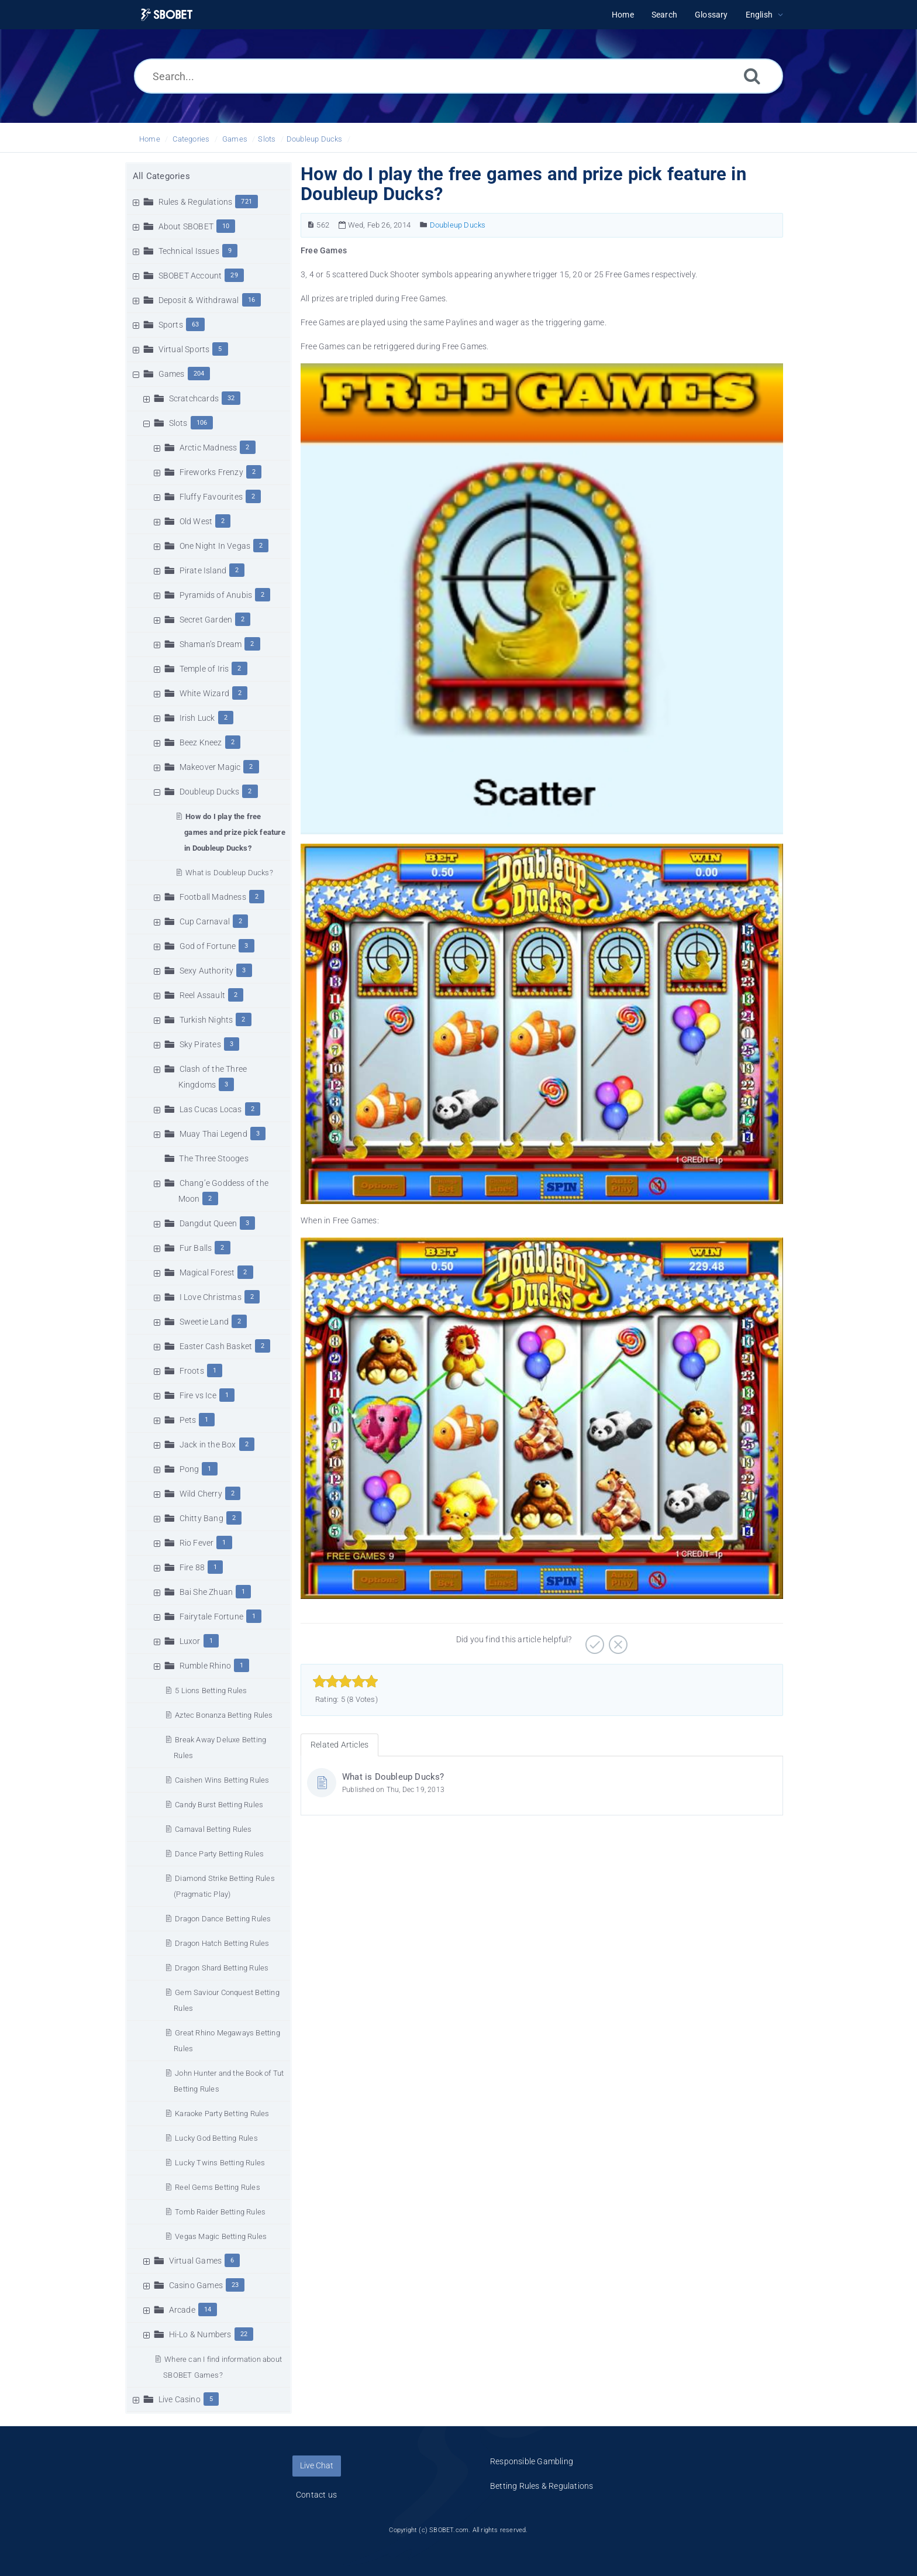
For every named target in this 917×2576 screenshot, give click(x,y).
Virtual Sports (184, 349)
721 (246, 201)
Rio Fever (197, 1542)
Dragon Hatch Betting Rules (222, 1943)
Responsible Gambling (531, 2461)
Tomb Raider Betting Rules (220, 2211)
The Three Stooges (213, 1158)
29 (233, 275)
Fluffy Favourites (211, 496)
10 (225, 226)
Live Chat (316, 2465)
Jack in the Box (208, 1444)
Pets (188, 1420)
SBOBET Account (190, 275)
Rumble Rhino (205, 1665)
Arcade (182, 2309)
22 (243, 2334)
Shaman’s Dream (211, 644)
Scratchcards (194, 398)
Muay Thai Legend (213, 1134)
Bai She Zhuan (206, 1592)
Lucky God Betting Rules (216, 2138)
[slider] (345, 1681)
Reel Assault (202, 995)
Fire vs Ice (198, 1395)
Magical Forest (207, 1272)
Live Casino (179, 2399)
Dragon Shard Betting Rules (221, 1967)
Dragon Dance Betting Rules (223, 1918)
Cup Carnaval (205, 921)
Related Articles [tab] (339, 1744)
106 (202, 423)
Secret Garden (206, 619)
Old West (196, 521)
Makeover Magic (210, 767)
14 (207, 2309)
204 (199, 373)
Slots (266, 139)
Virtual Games (195, 2260)
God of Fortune (208, 946)
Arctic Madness (208, 447)
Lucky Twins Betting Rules (220, 2162)
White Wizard (204, 693)
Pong (189, 1469)
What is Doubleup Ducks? (229, 872)
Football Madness (213, 897)
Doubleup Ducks (315, 139)
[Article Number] (311, 225)
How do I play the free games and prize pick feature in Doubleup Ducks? (234, 832)
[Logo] (166, 15)
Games (234, 139)
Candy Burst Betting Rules (219, 1804)
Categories (191, 139)
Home (149, 139)
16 (251, 300)
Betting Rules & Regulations (541, 2486)
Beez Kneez (201, 742)
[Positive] (593, 1640)
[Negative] (617, 1640)
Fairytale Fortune (211, 1616)
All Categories (161, 176)
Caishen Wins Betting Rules (222, 1780)
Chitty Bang (201, 1518)
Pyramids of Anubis (216, 595)
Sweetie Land (204, 1321)
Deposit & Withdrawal (198, 300)
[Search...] (458, 76)
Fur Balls (196, 1248)
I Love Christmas (211, 1297)
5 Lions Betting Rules (211, 1690)
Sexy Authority (207, 970)
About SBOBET (185, 226)
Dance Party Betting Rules (219, 1853)
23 (235, 2285)
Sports (170, 324)
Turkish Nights (206, 1019)
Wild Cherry (201, 1493)
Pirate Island (203, 570)
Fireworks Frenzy (211, 472)
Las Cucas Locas (211, 1109)
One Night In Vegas (215, 546)
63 (195, 324)
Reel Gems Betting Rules (217, 2187)
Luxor (190, 1641)
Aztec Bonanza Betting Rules (224, 1715)
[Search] (752, 76)
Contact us (316, 2494)
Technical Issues (188, 251)
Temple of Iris (204, 668)
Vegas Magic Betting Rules (221, 2236)
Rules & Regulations (195, 202)
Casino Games (196, 2285)
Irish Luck (197, 718)
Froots (192, 1370)
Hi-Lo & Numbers (200, 2334)
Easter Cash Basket (216, 1346)
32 (231, 398)
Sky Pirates (200, 1044)
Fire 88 (192, 1567)
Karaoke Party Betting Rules (222, 2113)
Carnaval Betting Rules (213, 1829)
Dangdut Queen (208, 1223)
